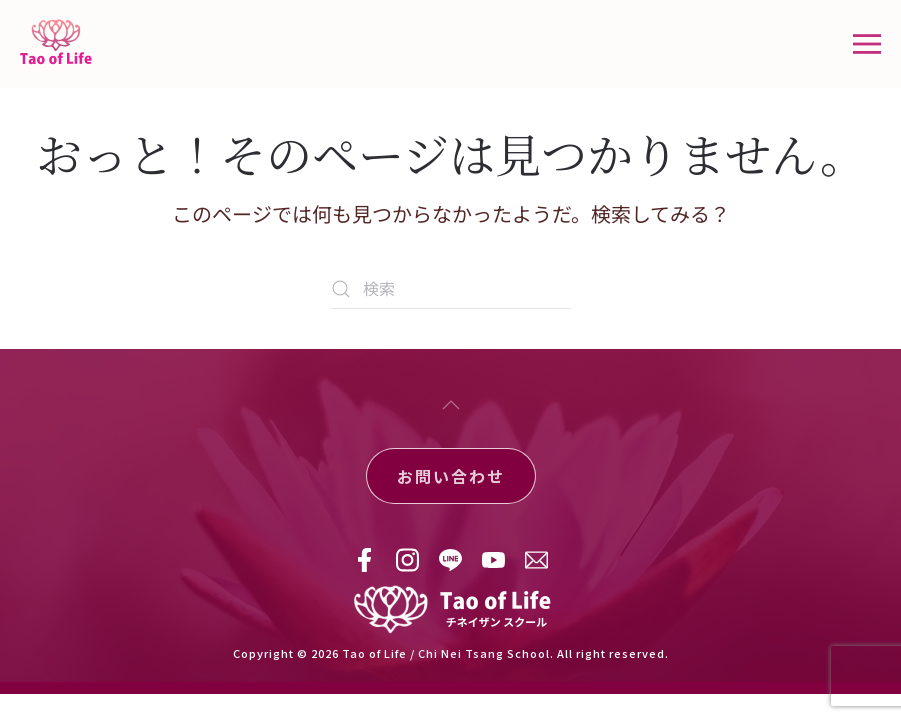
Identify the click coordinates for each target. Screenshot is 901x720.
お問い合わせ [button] (451, 476)
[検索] (451, 289)
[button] (867, 44)
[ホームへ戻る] (58, 44)
